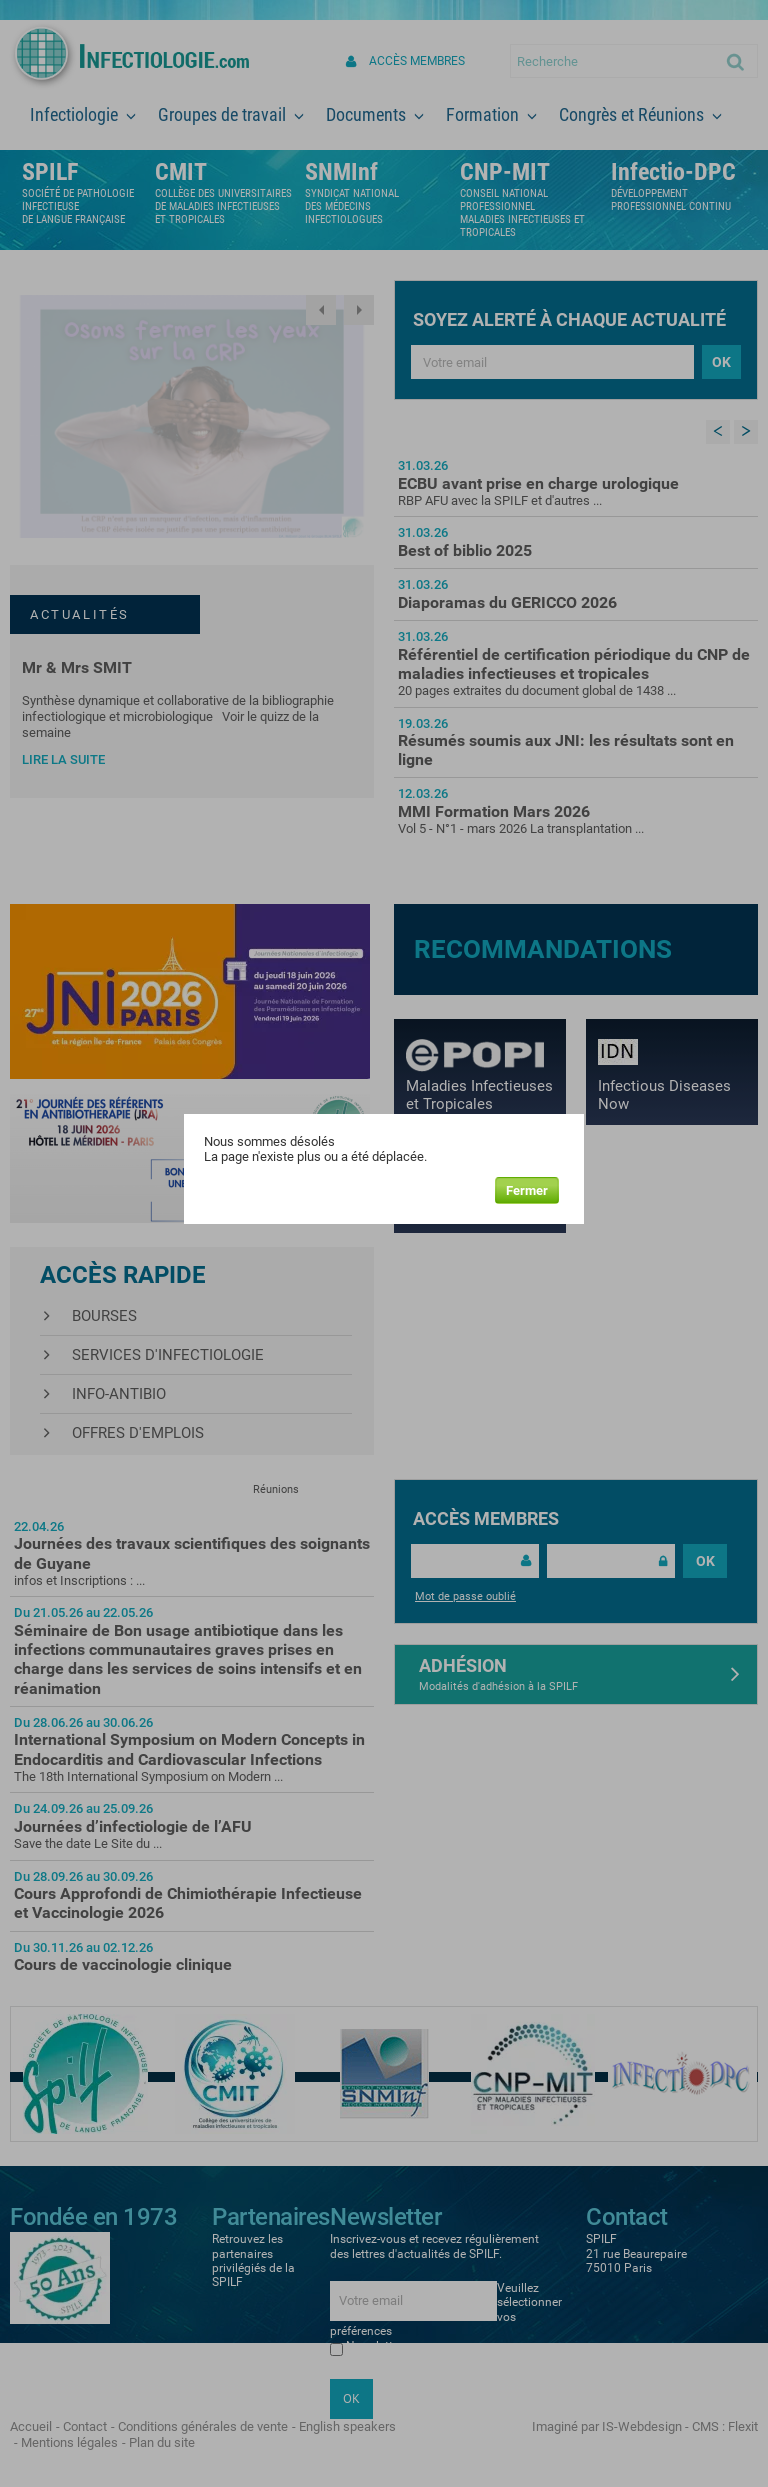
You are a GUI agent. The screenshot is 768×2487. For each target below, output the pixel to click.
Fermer (527, 1190)
